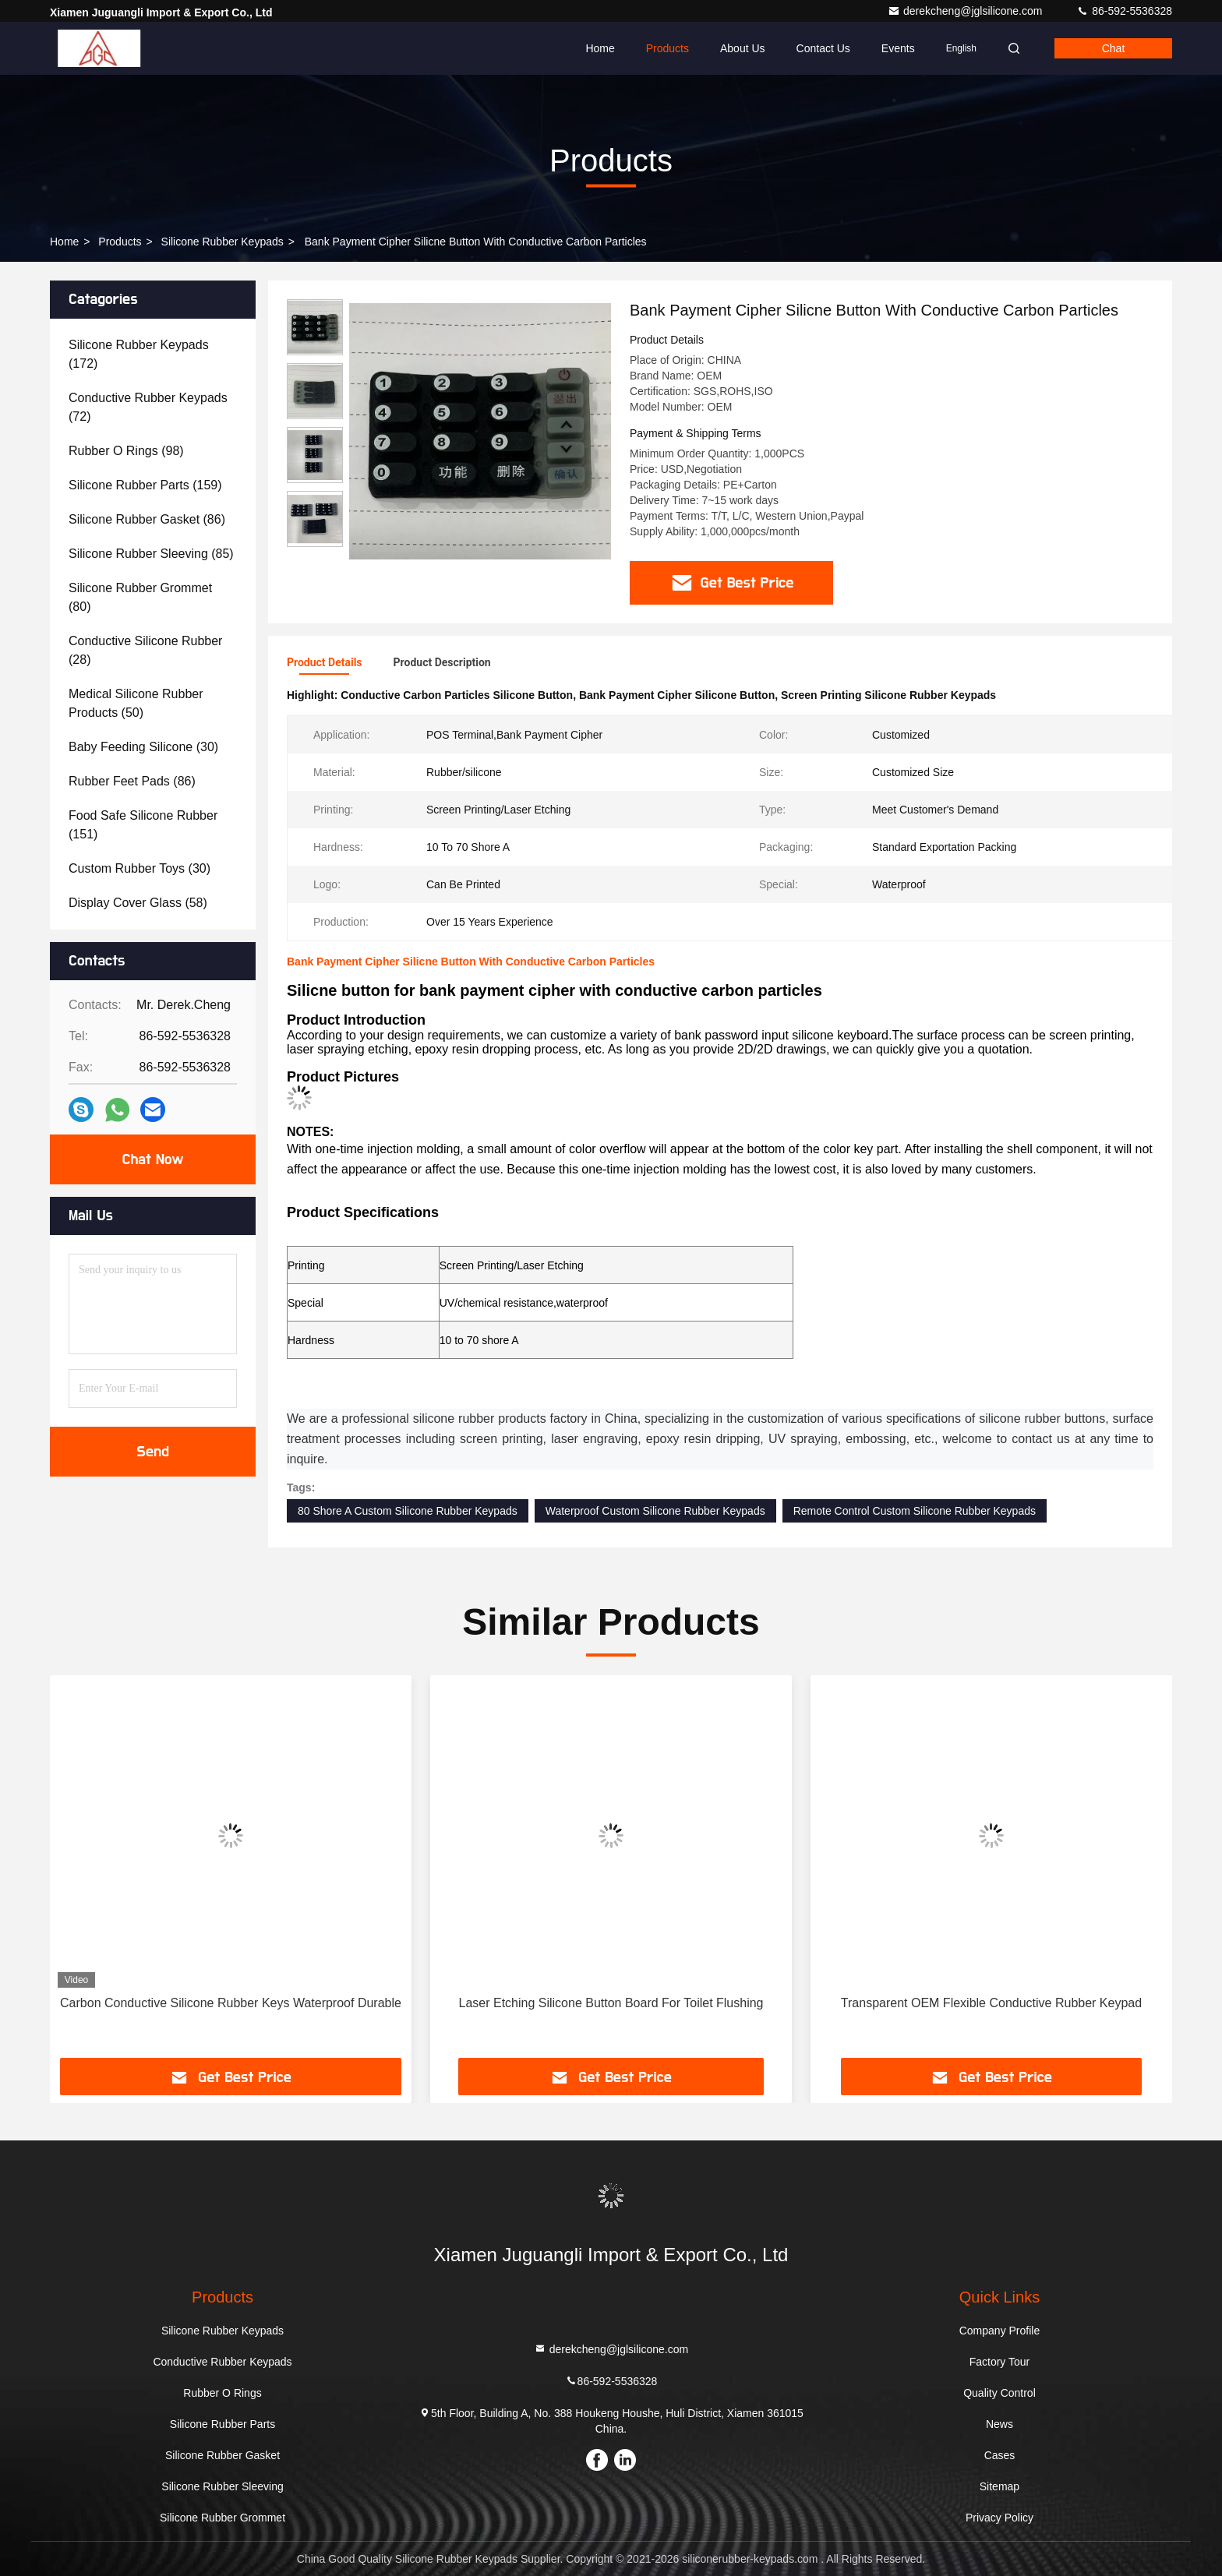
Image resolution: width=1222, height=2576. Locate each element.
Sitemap (999, 2486)
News (999, 2424)
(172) (139, 354)
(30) (143, 746)
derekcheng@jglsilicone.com (966, 11)
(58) (138, 902)
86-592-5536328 (1124, 11)
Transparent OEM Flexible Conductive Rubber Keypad (991, 2003)
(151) (143, 825)
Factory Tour (999, 2361)
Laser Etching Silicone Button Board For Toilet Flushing (610, 2003)
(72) (148, 407)
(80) (140, 597)
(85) (151, 553)
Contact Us (823, 48)
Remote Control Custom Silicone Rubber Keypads (914, 1511)
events (898, 48)
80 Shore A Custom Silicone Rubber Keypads (407, 1511)
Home (599, 48)
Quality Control (999, 2393)
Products (667, 48)
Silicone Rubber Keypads (222, 241)
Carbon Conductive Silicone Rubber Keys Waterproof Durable (230, 2003)
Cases (999, 2455)
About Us (742, 48)
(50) (136, 703)
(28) (145, 650)
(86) (147, 519)
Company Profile (999, 2330)
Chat (1113, 48)
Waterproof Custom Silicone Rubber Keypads (655, 1511)
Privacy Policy (999, 2517)
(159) (145, 485)
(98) (126, 450)
